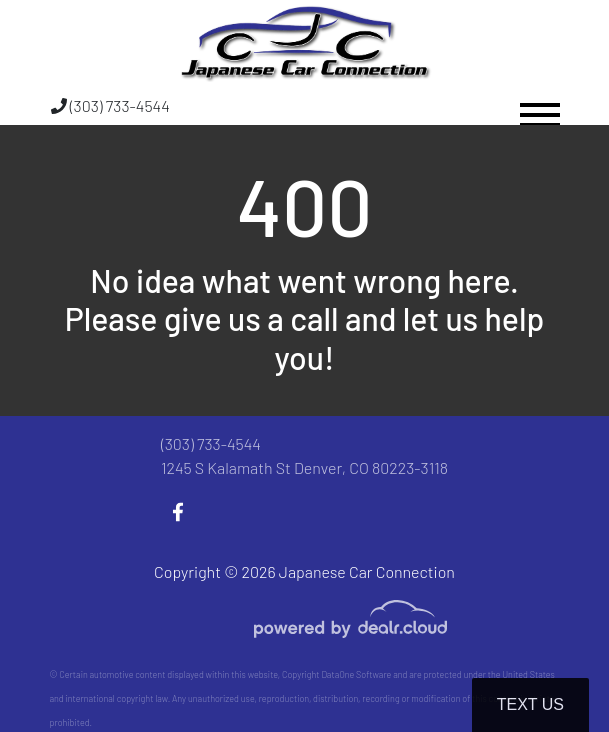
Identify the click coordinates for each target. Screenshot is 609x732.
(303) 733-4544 (110, 105)
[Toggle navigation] (540, 105)
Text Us (530, 704)
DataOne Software (356, 674)
